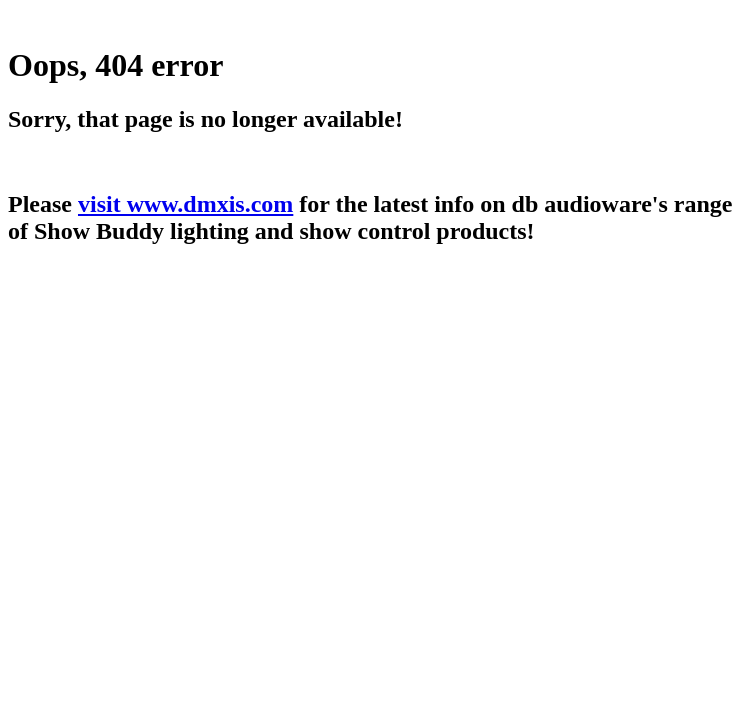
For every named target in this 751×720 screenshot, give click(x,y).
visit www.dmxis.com (185, 204)
